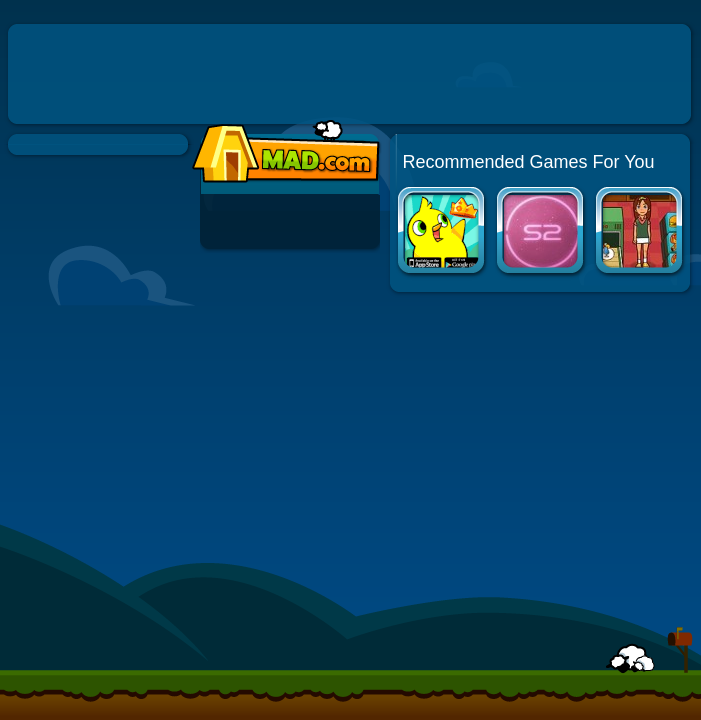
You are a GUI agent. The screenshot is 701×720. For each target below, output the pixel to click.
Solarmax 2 (541, 232)
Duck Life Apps (442, 232)
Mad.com (281, 152)
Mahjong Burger (640, 232)
